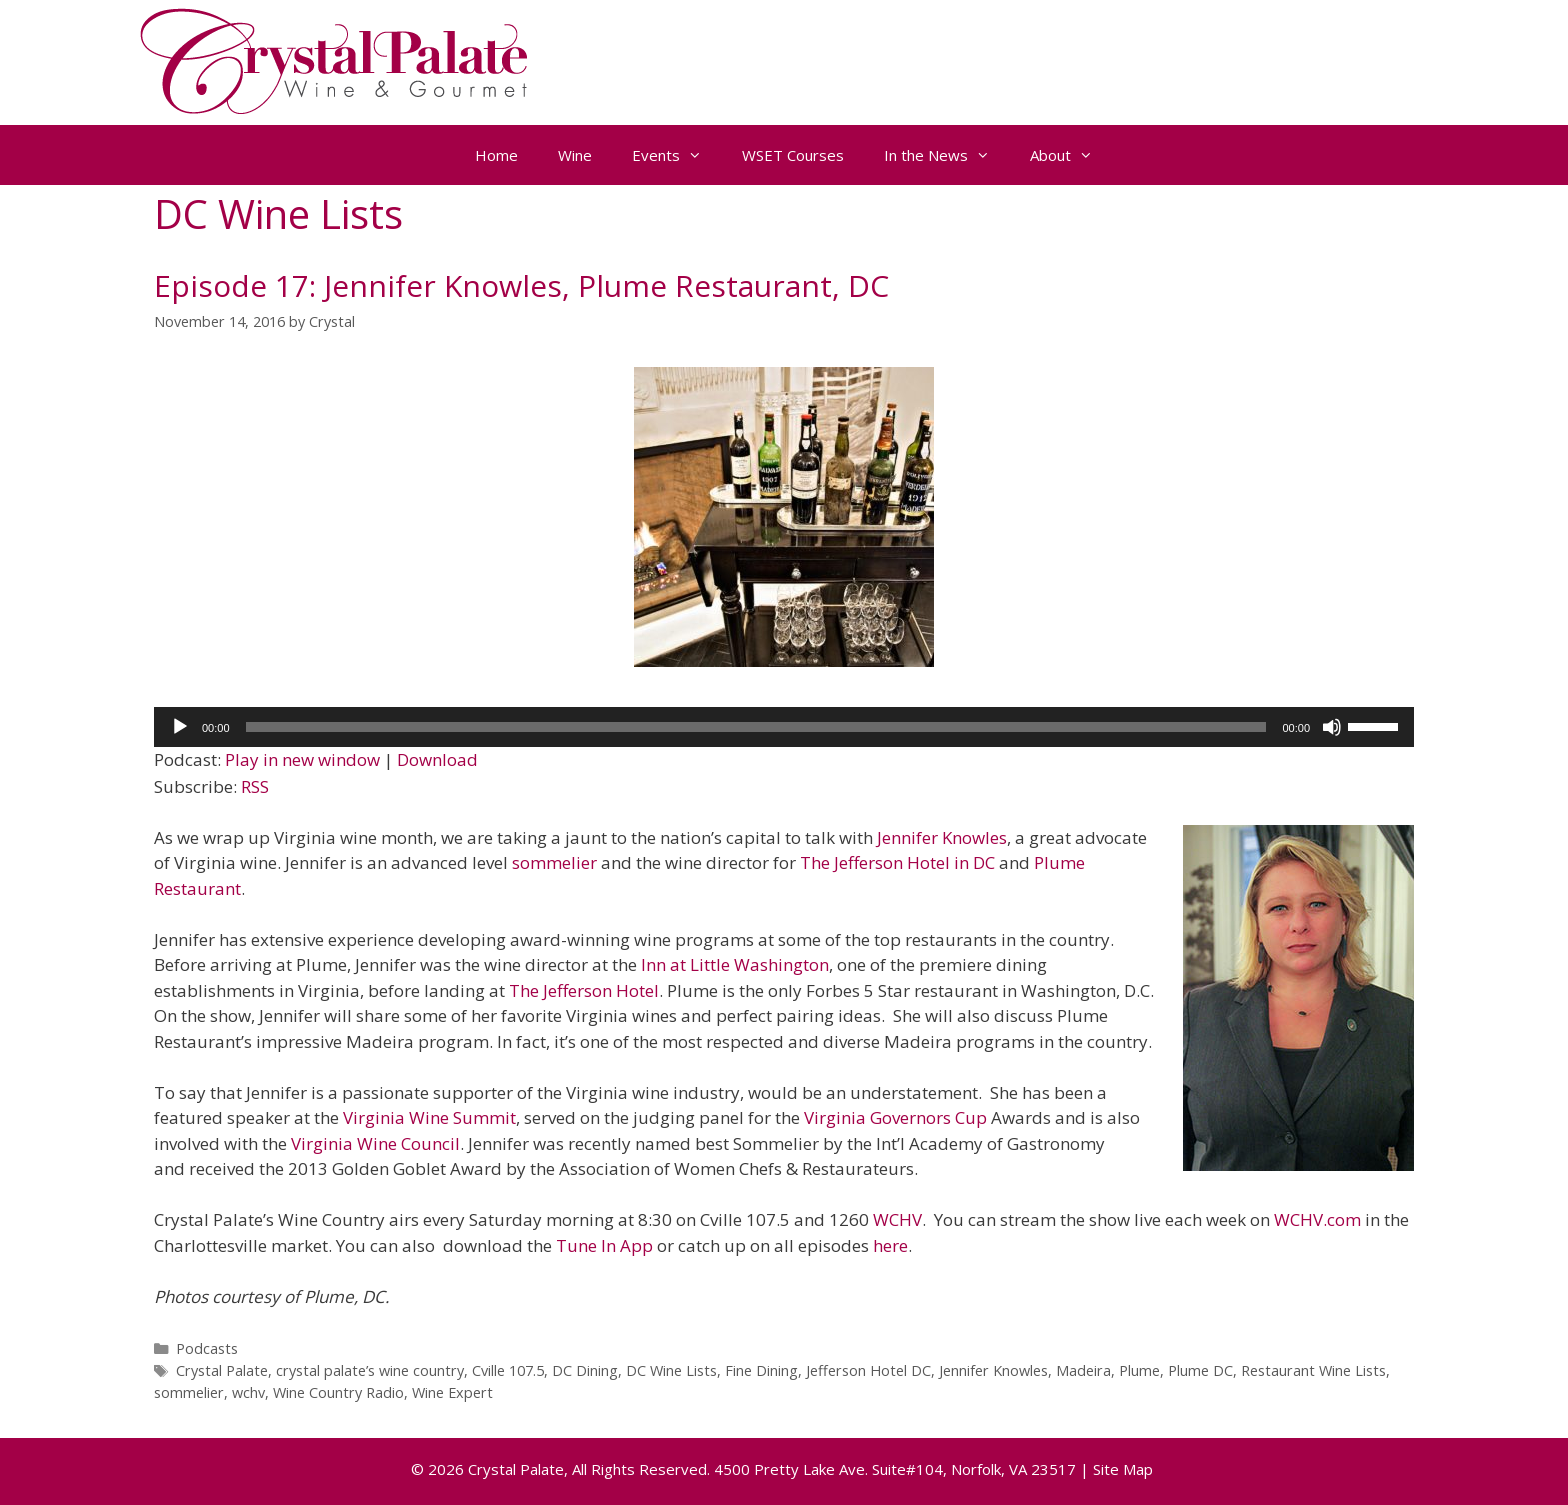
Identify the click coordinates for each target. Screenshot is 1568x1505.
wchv (248, 1392)
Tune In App (604, 1245)
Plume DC (1200, 1370)
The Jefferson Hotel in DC (899, 862)
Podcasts (207, 1348)
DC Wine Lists (671, 1370)
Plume (1139, 1370)
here (890, 1245)
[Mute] (1332, 727)
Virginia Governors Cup (897, 1117)
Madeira (1083, 1370)
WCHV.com (1317, 1219)
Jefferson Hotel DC (868, 1370)
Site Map (1123, 1469)
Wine (575, 155)
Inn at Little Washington (735, 964)
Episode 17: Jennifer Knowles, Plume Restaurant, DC (521, 285)
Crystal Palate (222, 1370)
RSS (255, 786)
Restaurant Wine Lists (1313, 1370)
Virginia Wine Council (375, 1143)
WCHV (897, 1219)
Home (496, 155)
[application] (784, 727)
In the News (947, 155)
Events (677, 155)
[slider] (756, 727)
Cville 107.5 (508, 1370)
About (1071, 155)
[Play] (180, 727)
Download (437, 759)
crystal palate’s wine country (370, 1370)
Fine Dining (761, 1370)
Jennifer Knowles (942, 837)
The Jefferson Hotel (584, 990)
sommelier (554, 862)
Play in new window (302, 759)
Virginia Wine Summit (429, 1117)
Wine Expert (452, 1392)
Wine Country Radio (338, 1392)
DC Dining (585, 1370)
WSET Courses (793, 155)
